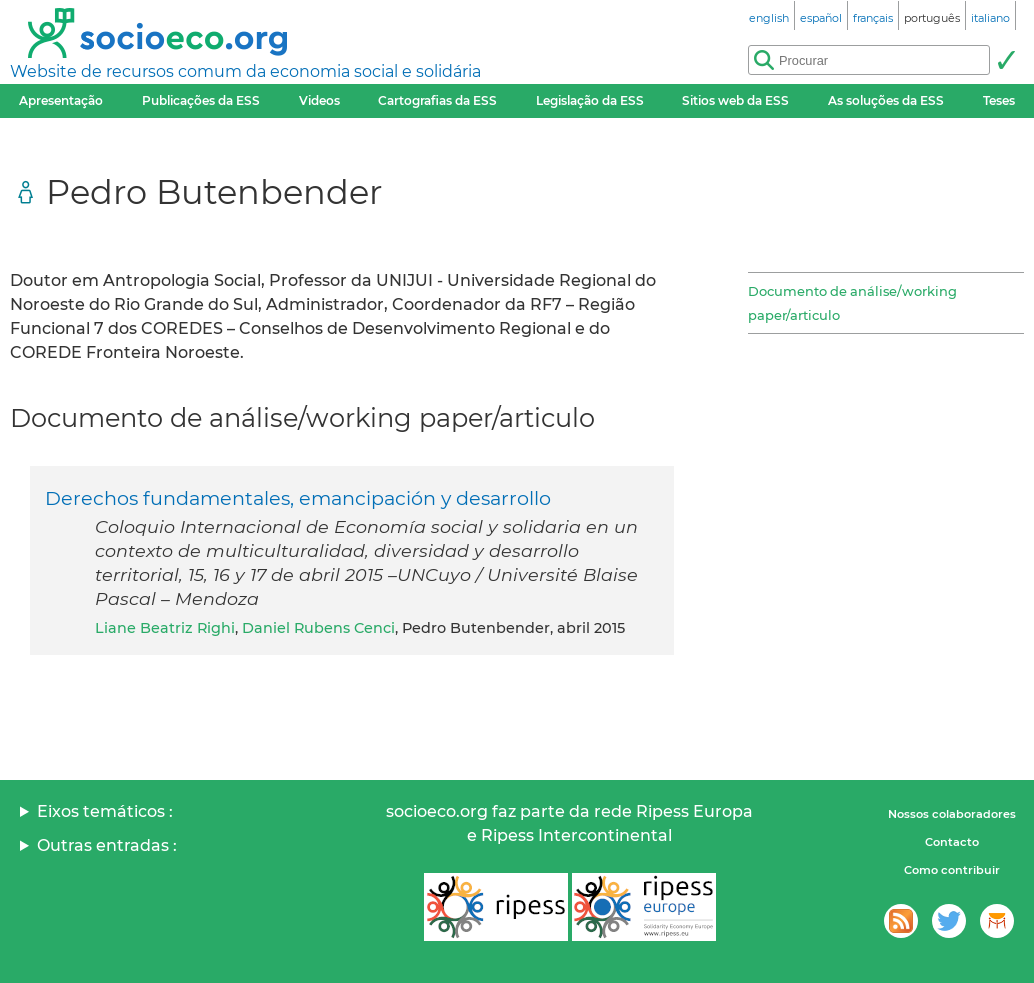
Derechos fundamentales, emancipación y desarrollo (298, 498)
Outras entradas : (107, 845)
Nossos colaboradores (952, 814)
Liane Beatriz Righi (165, 628)
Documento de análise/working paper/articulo (852, 303)
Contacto (952, 842)
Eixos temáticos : (105, 811)
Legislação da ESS (590, 100)
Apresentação (61, 100)
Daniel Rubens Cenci (318, 628)
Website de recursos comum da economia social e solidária (245, 71)
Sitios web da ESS (735, 100)
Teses (999, 100)
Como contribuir (952, 870)
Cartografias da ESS (437, 100)
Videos (319, 100)
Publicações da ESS (201, 100)
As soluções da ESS (886, 100)
